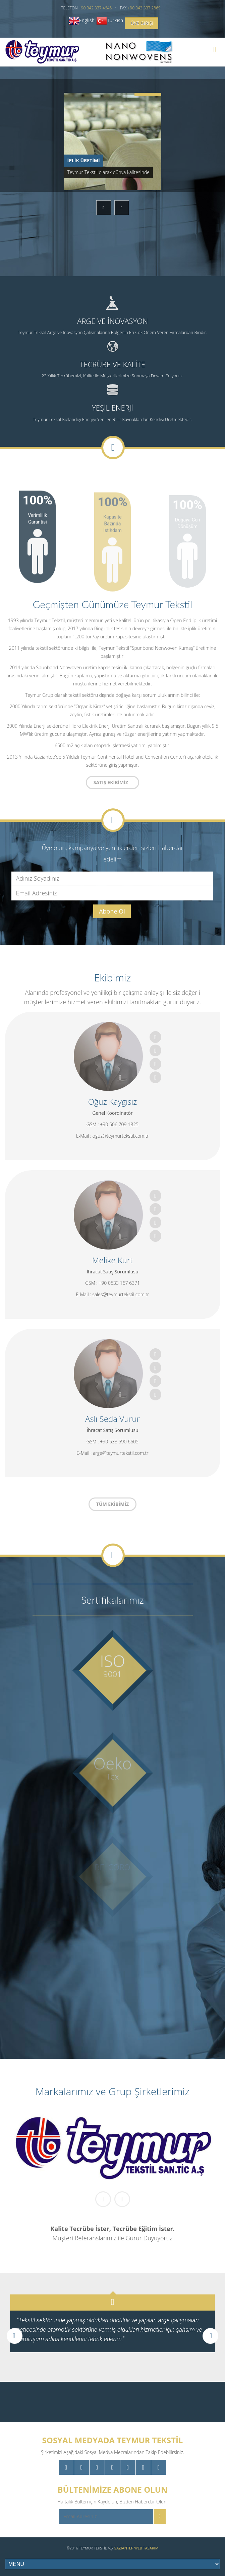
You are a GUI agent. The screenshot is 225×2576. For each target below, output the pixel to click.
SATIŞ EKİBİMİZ (112, 782)
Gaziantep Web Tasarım (136, 2547)
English (87, 20)
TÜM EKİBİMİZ (112, 1504)
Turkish (115, 20)
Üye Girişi (141, 23)
